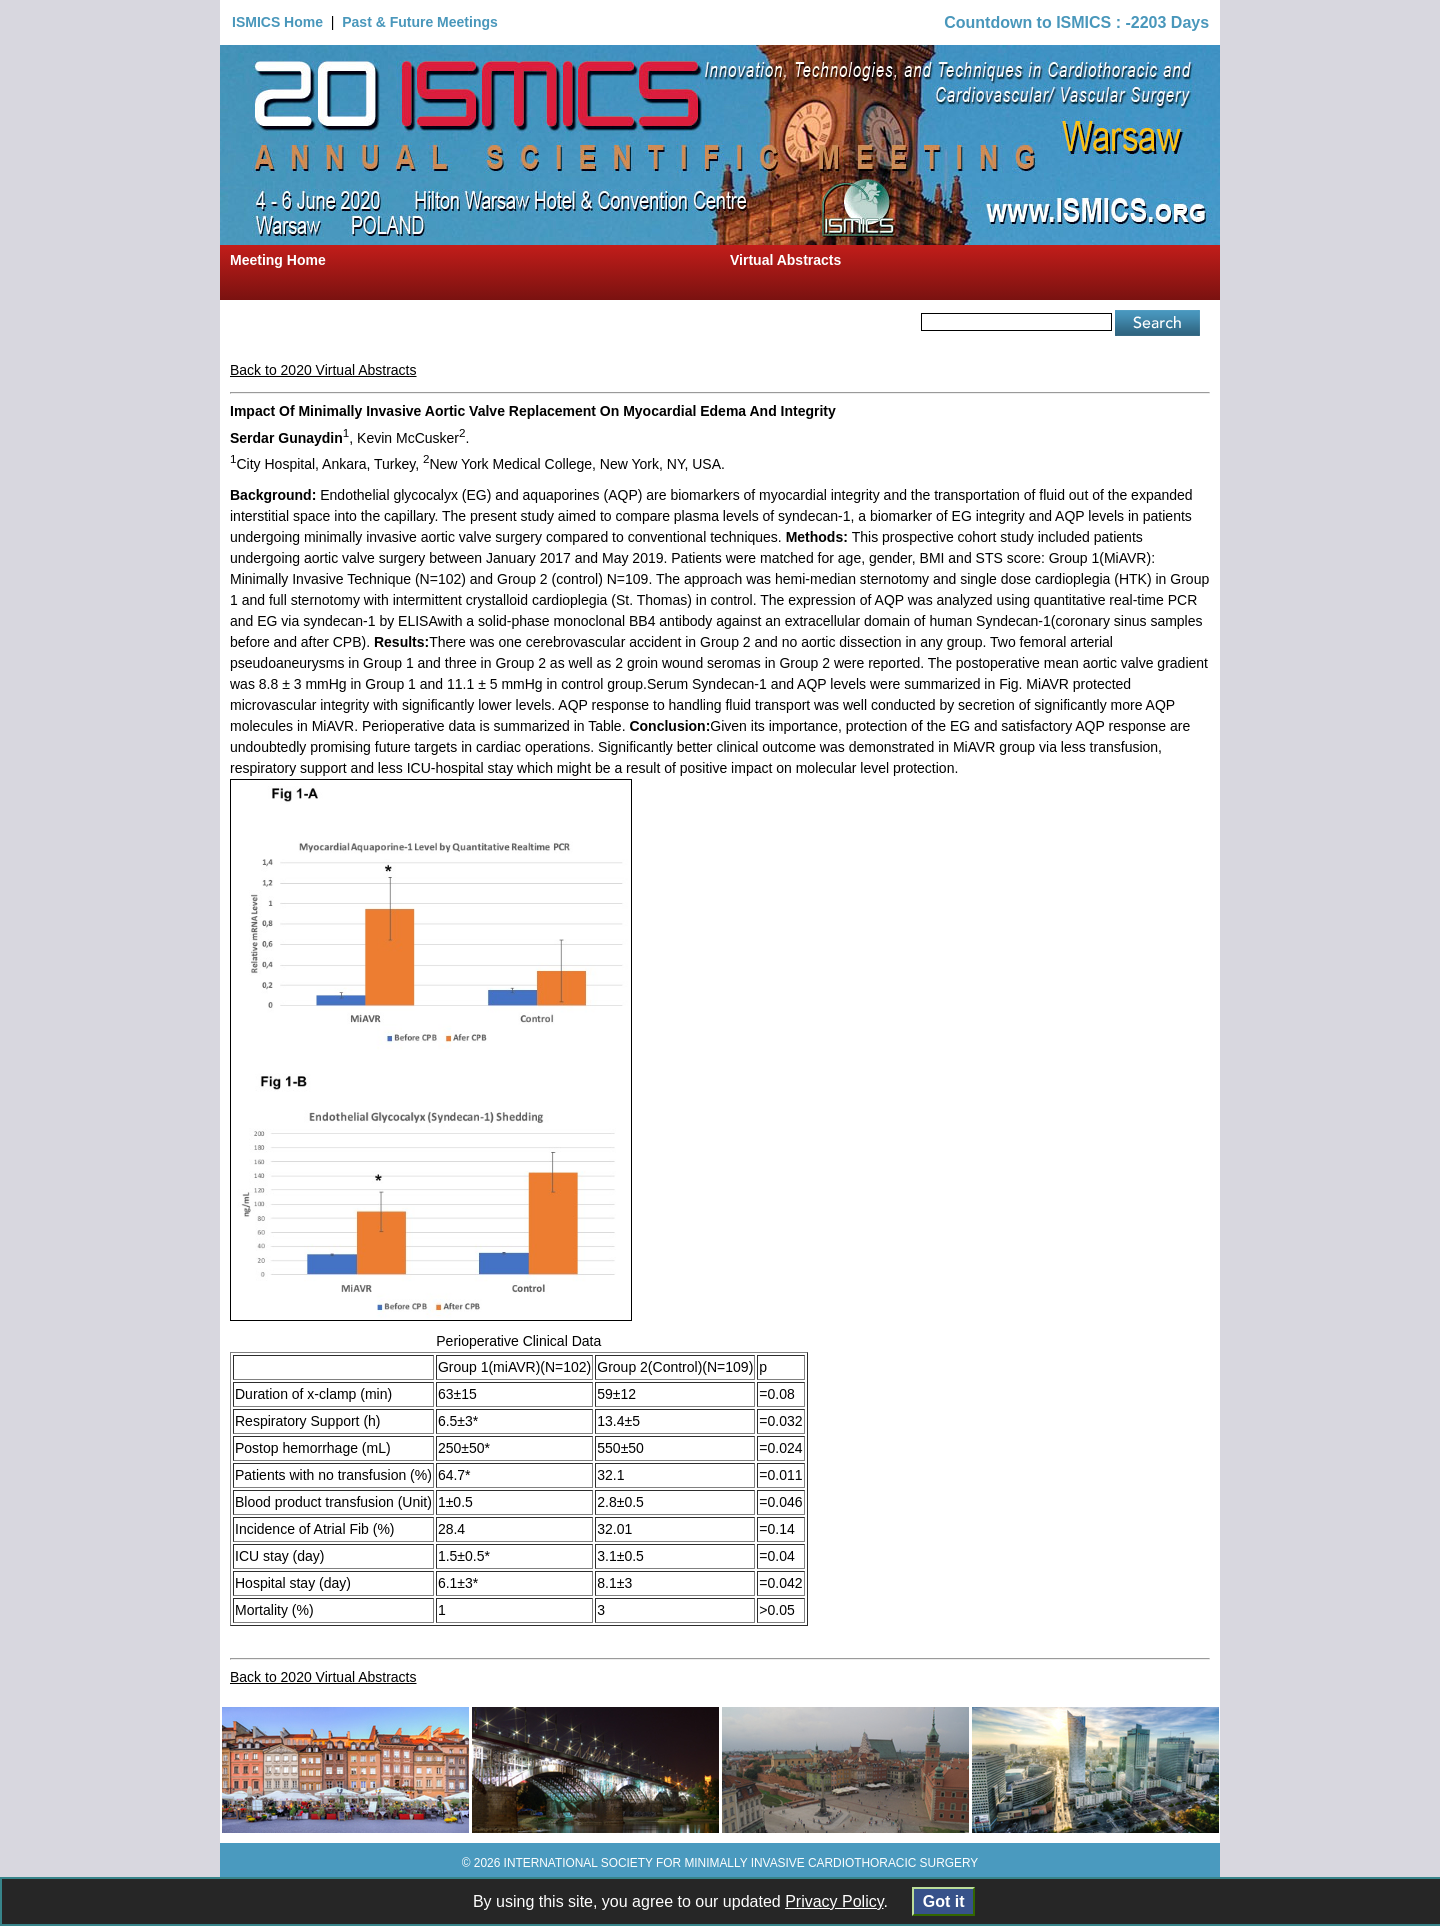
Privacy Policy (834, 1901)
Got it (943, 1901)
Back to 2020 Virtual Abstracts (323, 370)
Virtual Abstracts (785, 260)
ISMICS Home (277, 22)
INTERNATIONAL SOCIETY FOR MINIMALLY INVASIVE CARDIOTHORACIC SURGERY (741, 1863)
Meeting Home (278, 260)
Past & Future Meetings (420, 22)
